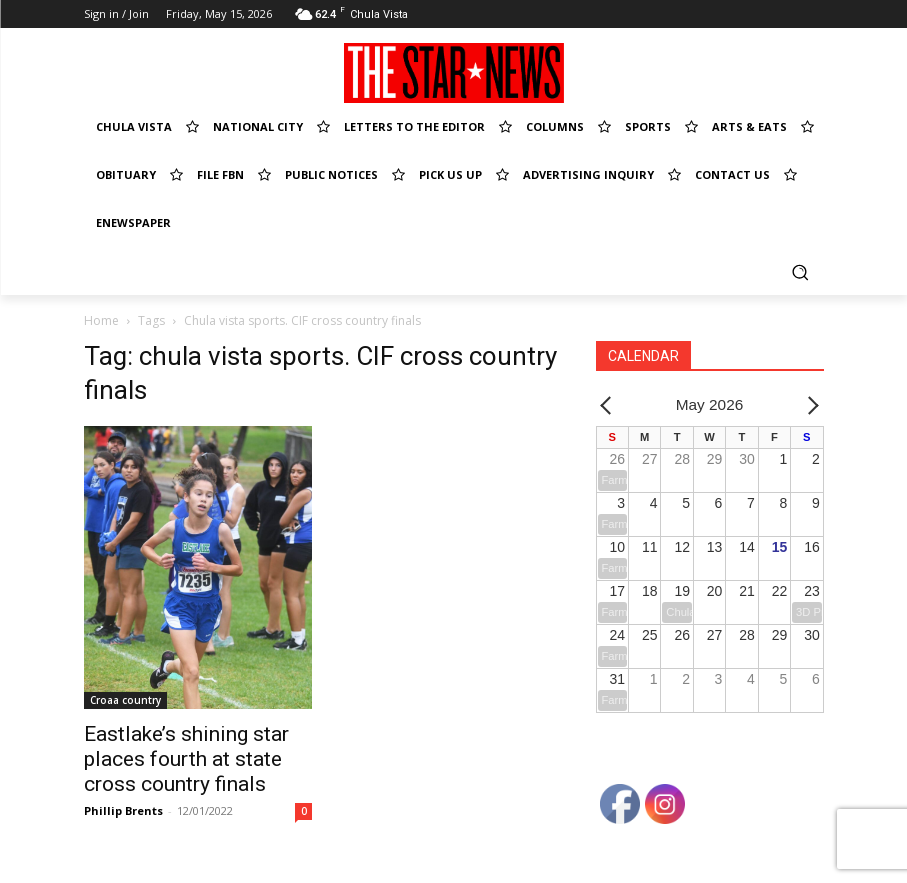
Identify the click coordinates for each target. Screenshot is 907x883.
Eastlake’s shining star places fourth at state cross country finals (186, 759)
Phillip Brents (123, 810)
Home (101, 320)
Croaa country (125, 700)
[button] (800, 271)
